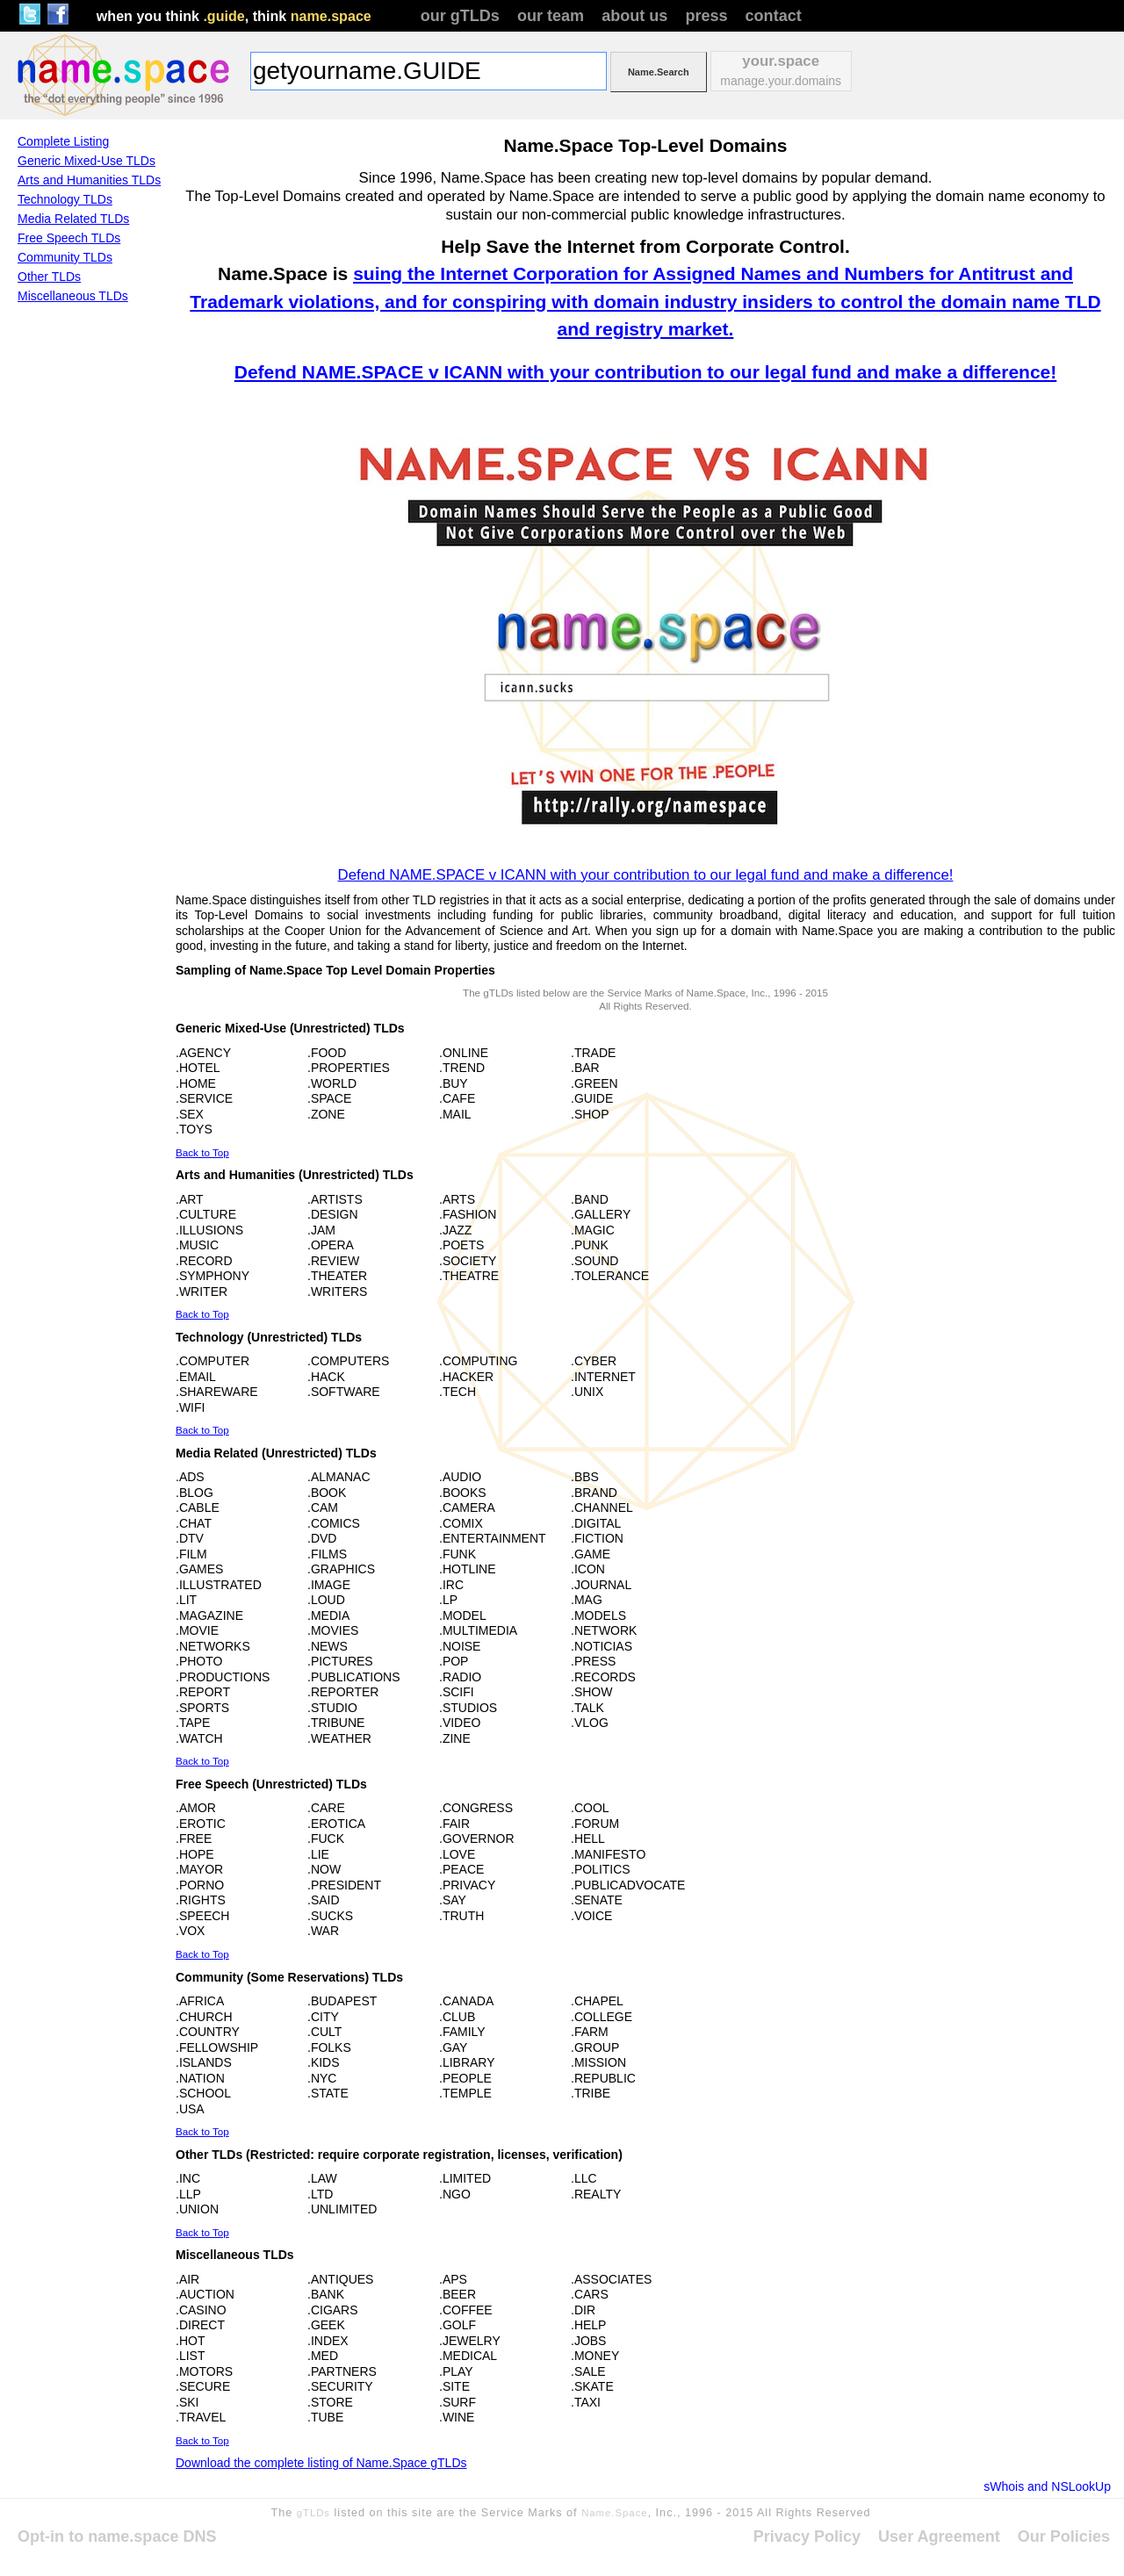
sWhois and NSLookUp (1047, 2486)
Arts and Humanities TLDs (89, 180)
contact (774, 16)
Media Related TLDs (73, 219)
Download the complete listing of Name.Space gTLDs (321, 2463)
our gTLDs (460, 16)
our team (550, 16)
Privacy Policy (807, 2536)
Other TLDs (49, 277)
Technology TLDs (65, 199)
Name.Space (614, 2513)
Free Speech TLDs (69, 238)
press (706, 16)
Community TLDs (65, 257)
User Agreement (939, 2536)
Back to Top (202, 1152)
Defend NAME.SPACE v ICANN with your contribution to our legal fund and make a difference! (645, 372)
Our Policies (1064, 2536)
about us (634, 16)
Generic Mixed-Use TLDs (86, 161)
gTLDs (313, 2513)
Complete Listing (63, 141)
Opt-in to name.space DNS (117, 2536)
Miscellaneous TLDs (73, 296)
